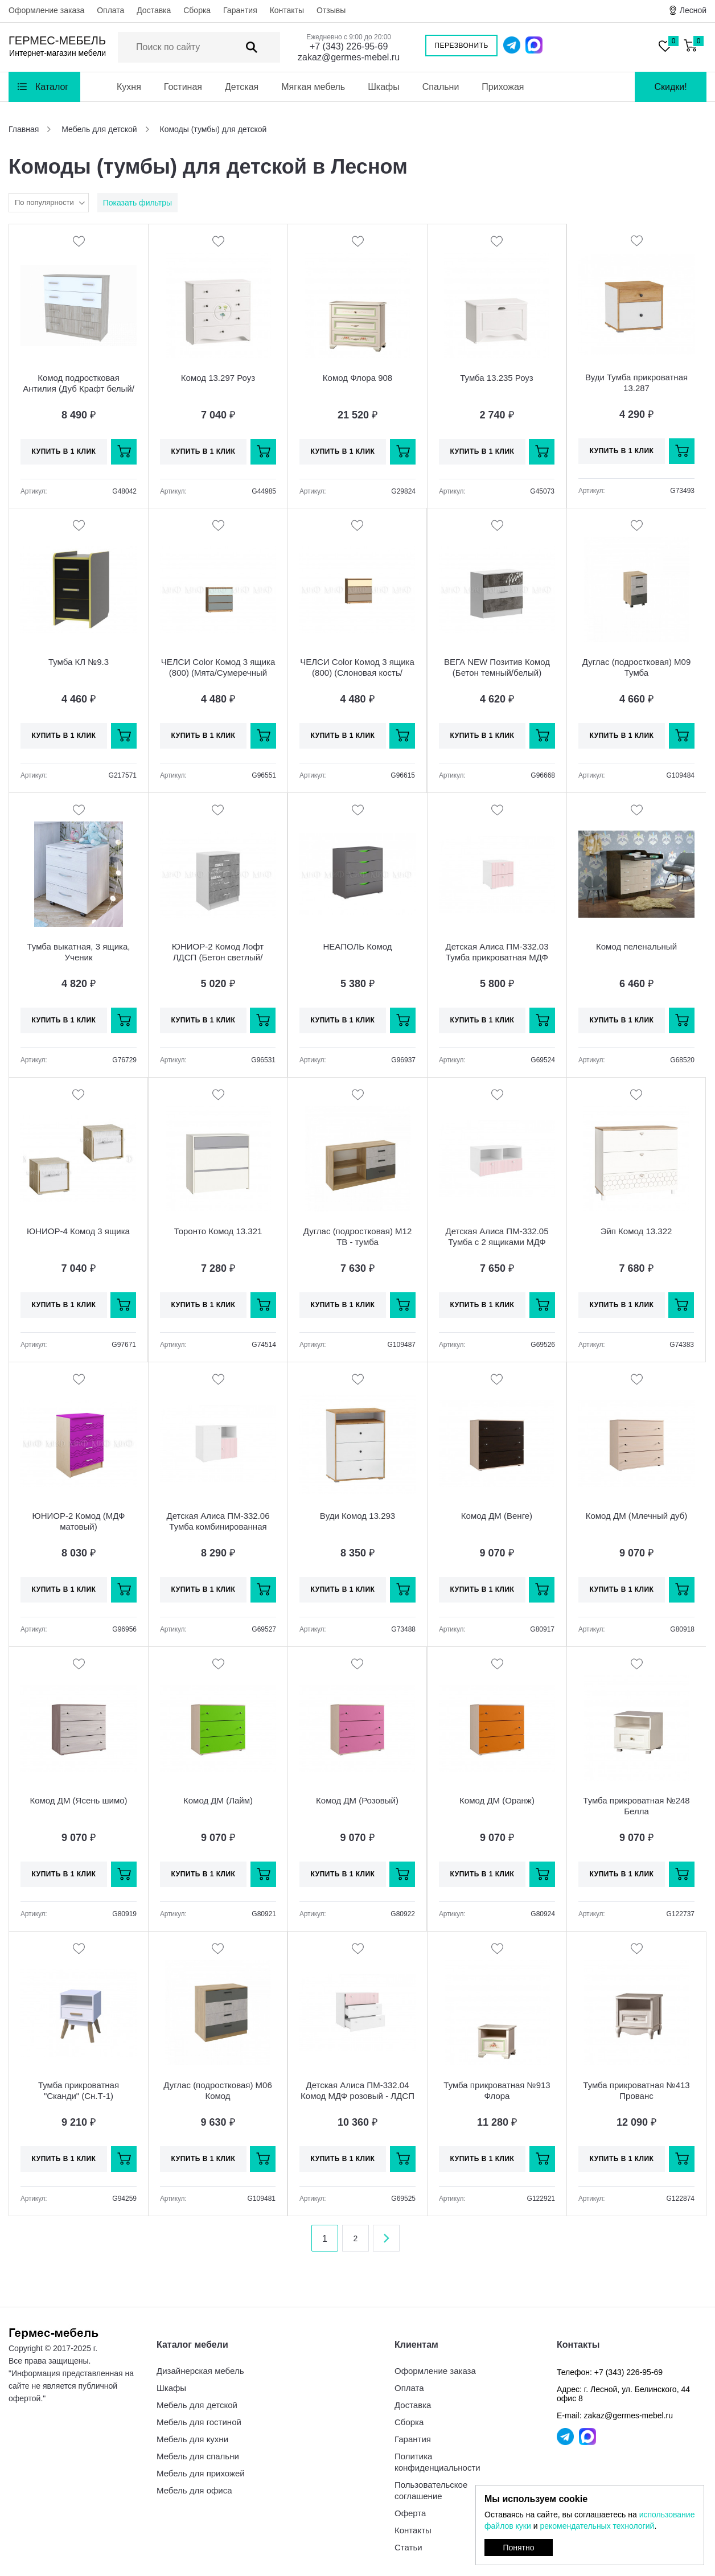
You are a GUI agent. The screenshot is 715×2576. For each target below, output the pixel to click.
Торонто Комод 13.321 (218, 1231)
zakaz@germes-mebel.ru (349, 57)
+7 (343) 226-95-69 (349, 46)
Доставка (154, 10)
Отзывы (331, 10)
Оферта (410, 2513)
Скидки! (670, 87)
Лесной (693, 10)
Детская (241, 87)
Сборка (197, 10)
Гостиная (183, 87)
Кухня (129, 87)
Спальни (440, 87)
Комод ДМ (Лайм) (218, 1800)
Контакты (287, 10)
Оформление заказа (46, 10)
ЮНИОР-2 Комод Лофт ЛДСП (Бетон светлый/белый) (218, 957)
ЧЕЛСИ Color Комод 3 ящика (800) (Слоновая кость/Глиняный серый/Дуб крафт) (357, 672)
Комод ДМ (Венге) (496, 1516)
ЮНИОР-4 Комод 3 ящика (78, 1231)
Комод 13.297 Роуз (218, 378)
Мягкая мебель (313, 87)
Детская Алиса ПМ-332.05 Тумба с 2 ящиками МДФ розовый (496, 1242)
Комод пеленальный (636, 946)
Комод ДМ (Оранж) (497, 1800)
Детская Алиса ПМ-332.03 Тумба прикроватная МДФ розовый (496, 957)
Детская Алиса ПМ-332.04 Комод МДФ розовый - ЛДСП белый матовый (357, 2095)
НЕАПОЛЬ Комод (357, 946)
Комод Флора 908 (357, 378)
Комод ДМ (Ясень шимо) (78, 1800)
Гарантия (240, 10)
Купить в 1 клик (64, 451)
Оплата (110, 10)
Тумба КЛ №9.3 (78, 662)
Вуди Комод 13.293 (357, 1516)
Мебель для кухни (192, 2439)
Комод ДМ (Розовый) (357, 1800)
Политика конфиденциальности (437, 2461)
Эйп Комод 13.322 (636, 1231)
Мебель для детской (197, 2405)
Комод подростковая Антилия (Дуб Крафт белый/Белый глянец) (78, 388)
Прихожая (503, 87)
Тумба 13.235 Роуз (496, 378)
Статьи (408, 2547)
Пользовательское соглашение (431, 2490)
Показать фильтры (137, 202)
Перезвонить (461, 46)
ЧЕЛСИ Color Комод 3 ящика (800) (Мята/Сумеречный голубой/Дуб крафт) (218, 672)
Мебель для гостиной (199, 2422)
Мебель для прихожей (201, 2473)
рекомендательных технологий (597, 2525)
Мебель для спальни (198, 2456)
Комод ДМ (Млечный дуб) (637, 1516)
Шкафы (384, 87)
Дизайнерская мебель (200, 2371)
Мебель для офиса (194, 2490)
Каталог (51, 87)
